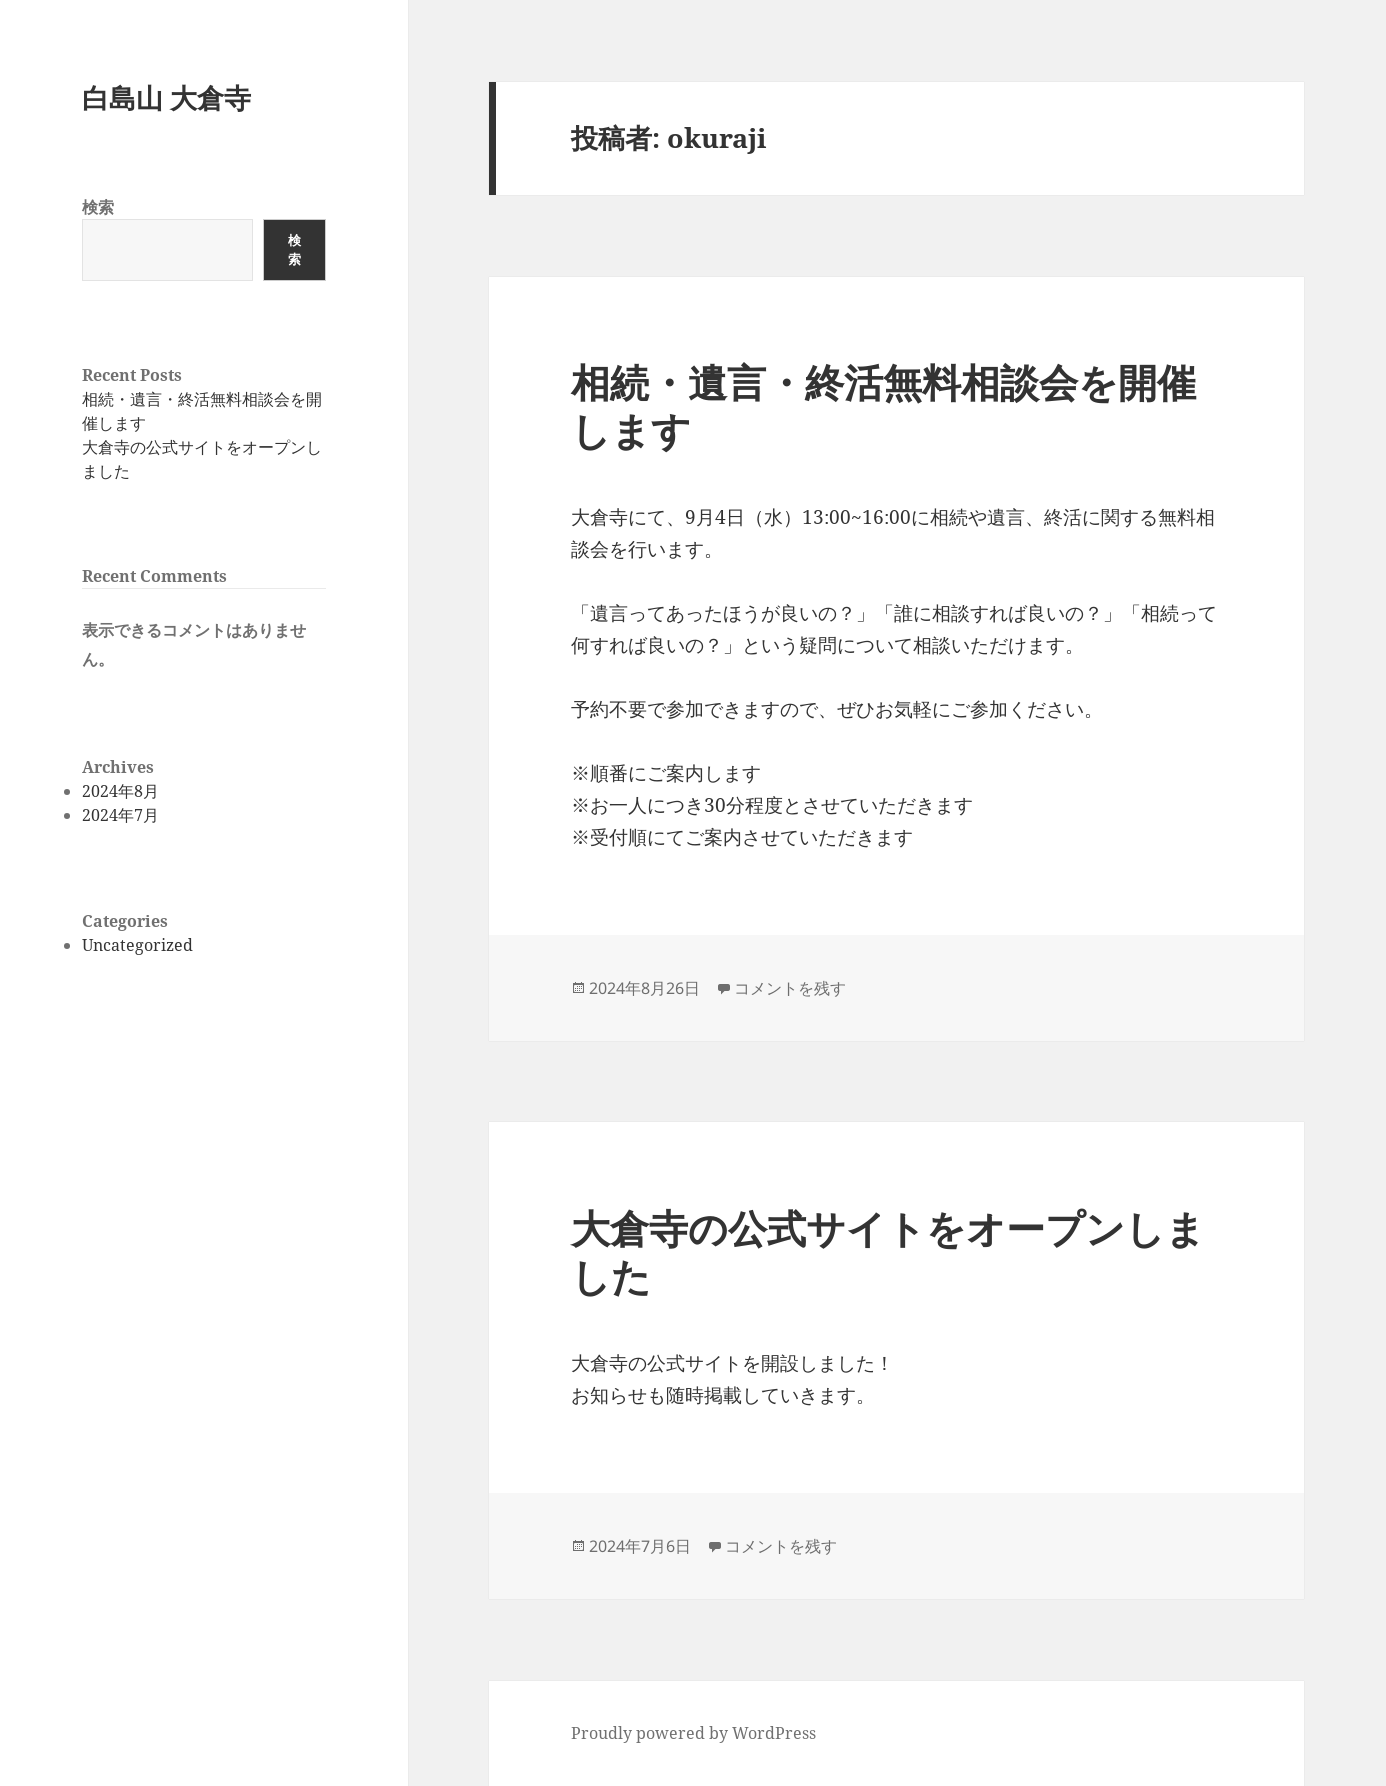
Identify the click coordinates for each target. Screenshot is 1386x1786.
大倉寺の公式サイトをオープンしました (888, 1251)
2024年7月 (120, 815)
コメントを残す (790, 988)
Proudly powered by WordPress (693, 1733)
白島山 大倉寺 (166, 97)
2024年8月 (120, 791)
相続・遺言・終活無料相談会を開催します (883, 405)
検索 (98, 207)
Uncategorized (137, 945)
